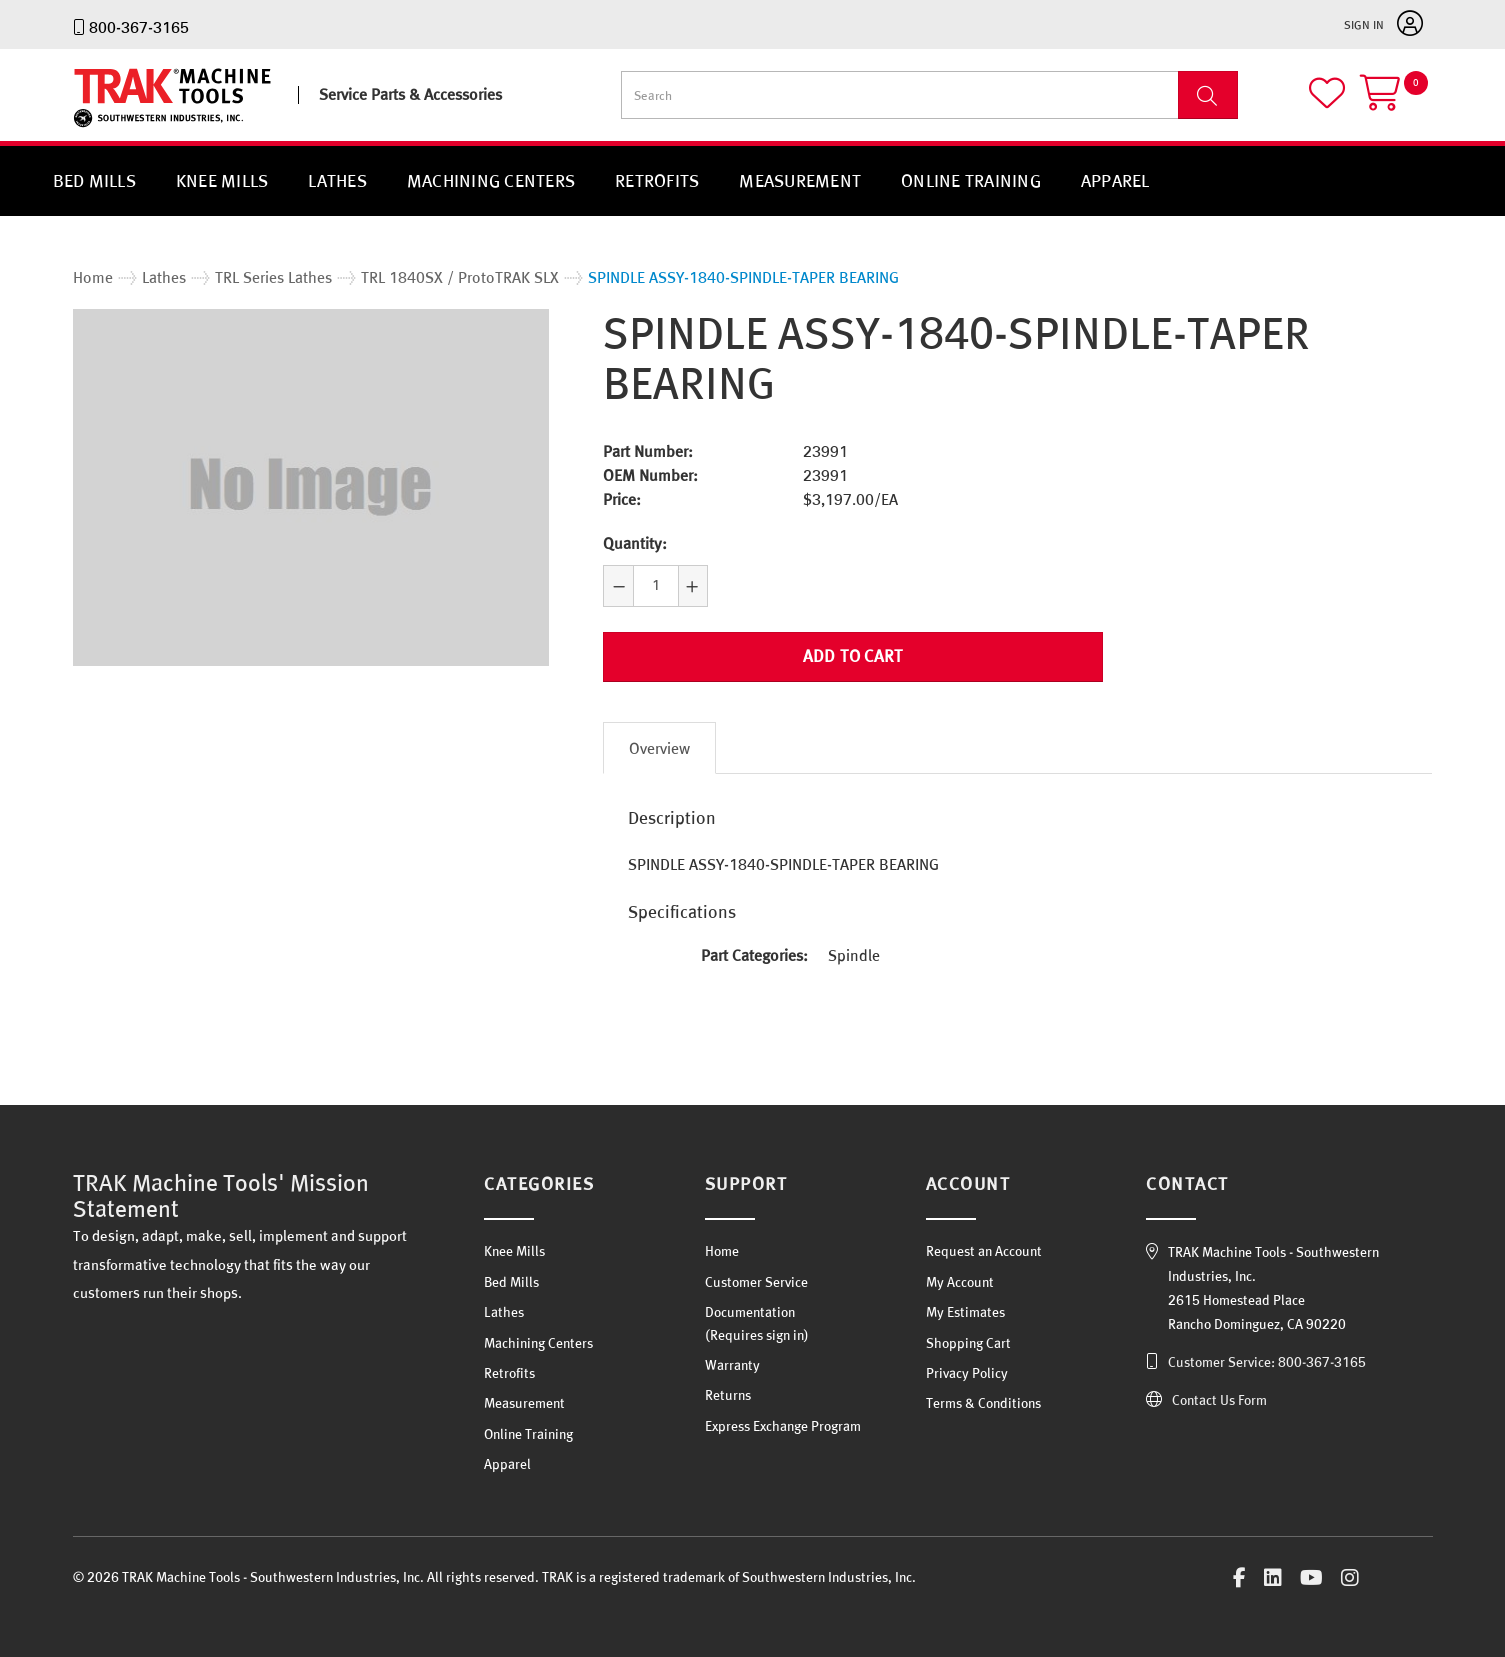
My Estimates (965, 1312)
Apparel (1115, 180)
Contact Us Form (1219, 1400)
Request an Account (984, 1251)
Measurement (800, 180)
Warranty (732, 1365)
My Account (960, 1282)
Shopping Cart (968, 1343)
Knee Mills (222, 180)
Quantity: (635, 543)
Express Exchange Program (783, 1426)
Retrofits (657, 180)
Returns (728, 1395)
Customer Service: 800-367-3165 (1267, 1362)
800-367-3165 (139, 27)
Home (722, 1251)
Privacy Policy (967, 1373)
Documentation (750, 1312)
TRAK (90, 127)
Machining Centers (491, 180)
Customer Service (756, 1282)
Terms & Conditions (983, 1403)
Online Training (971, 180)
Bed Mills (94, 180)
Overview (659, 748)
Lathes (337, 180)
